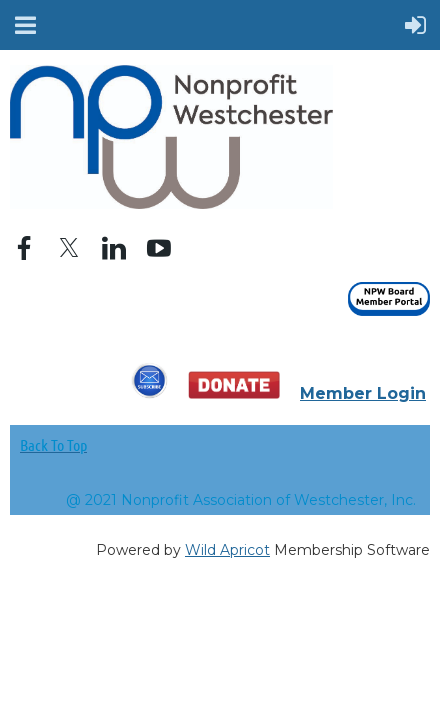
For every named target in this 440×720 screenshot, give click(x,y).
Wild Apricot (227, 550)
